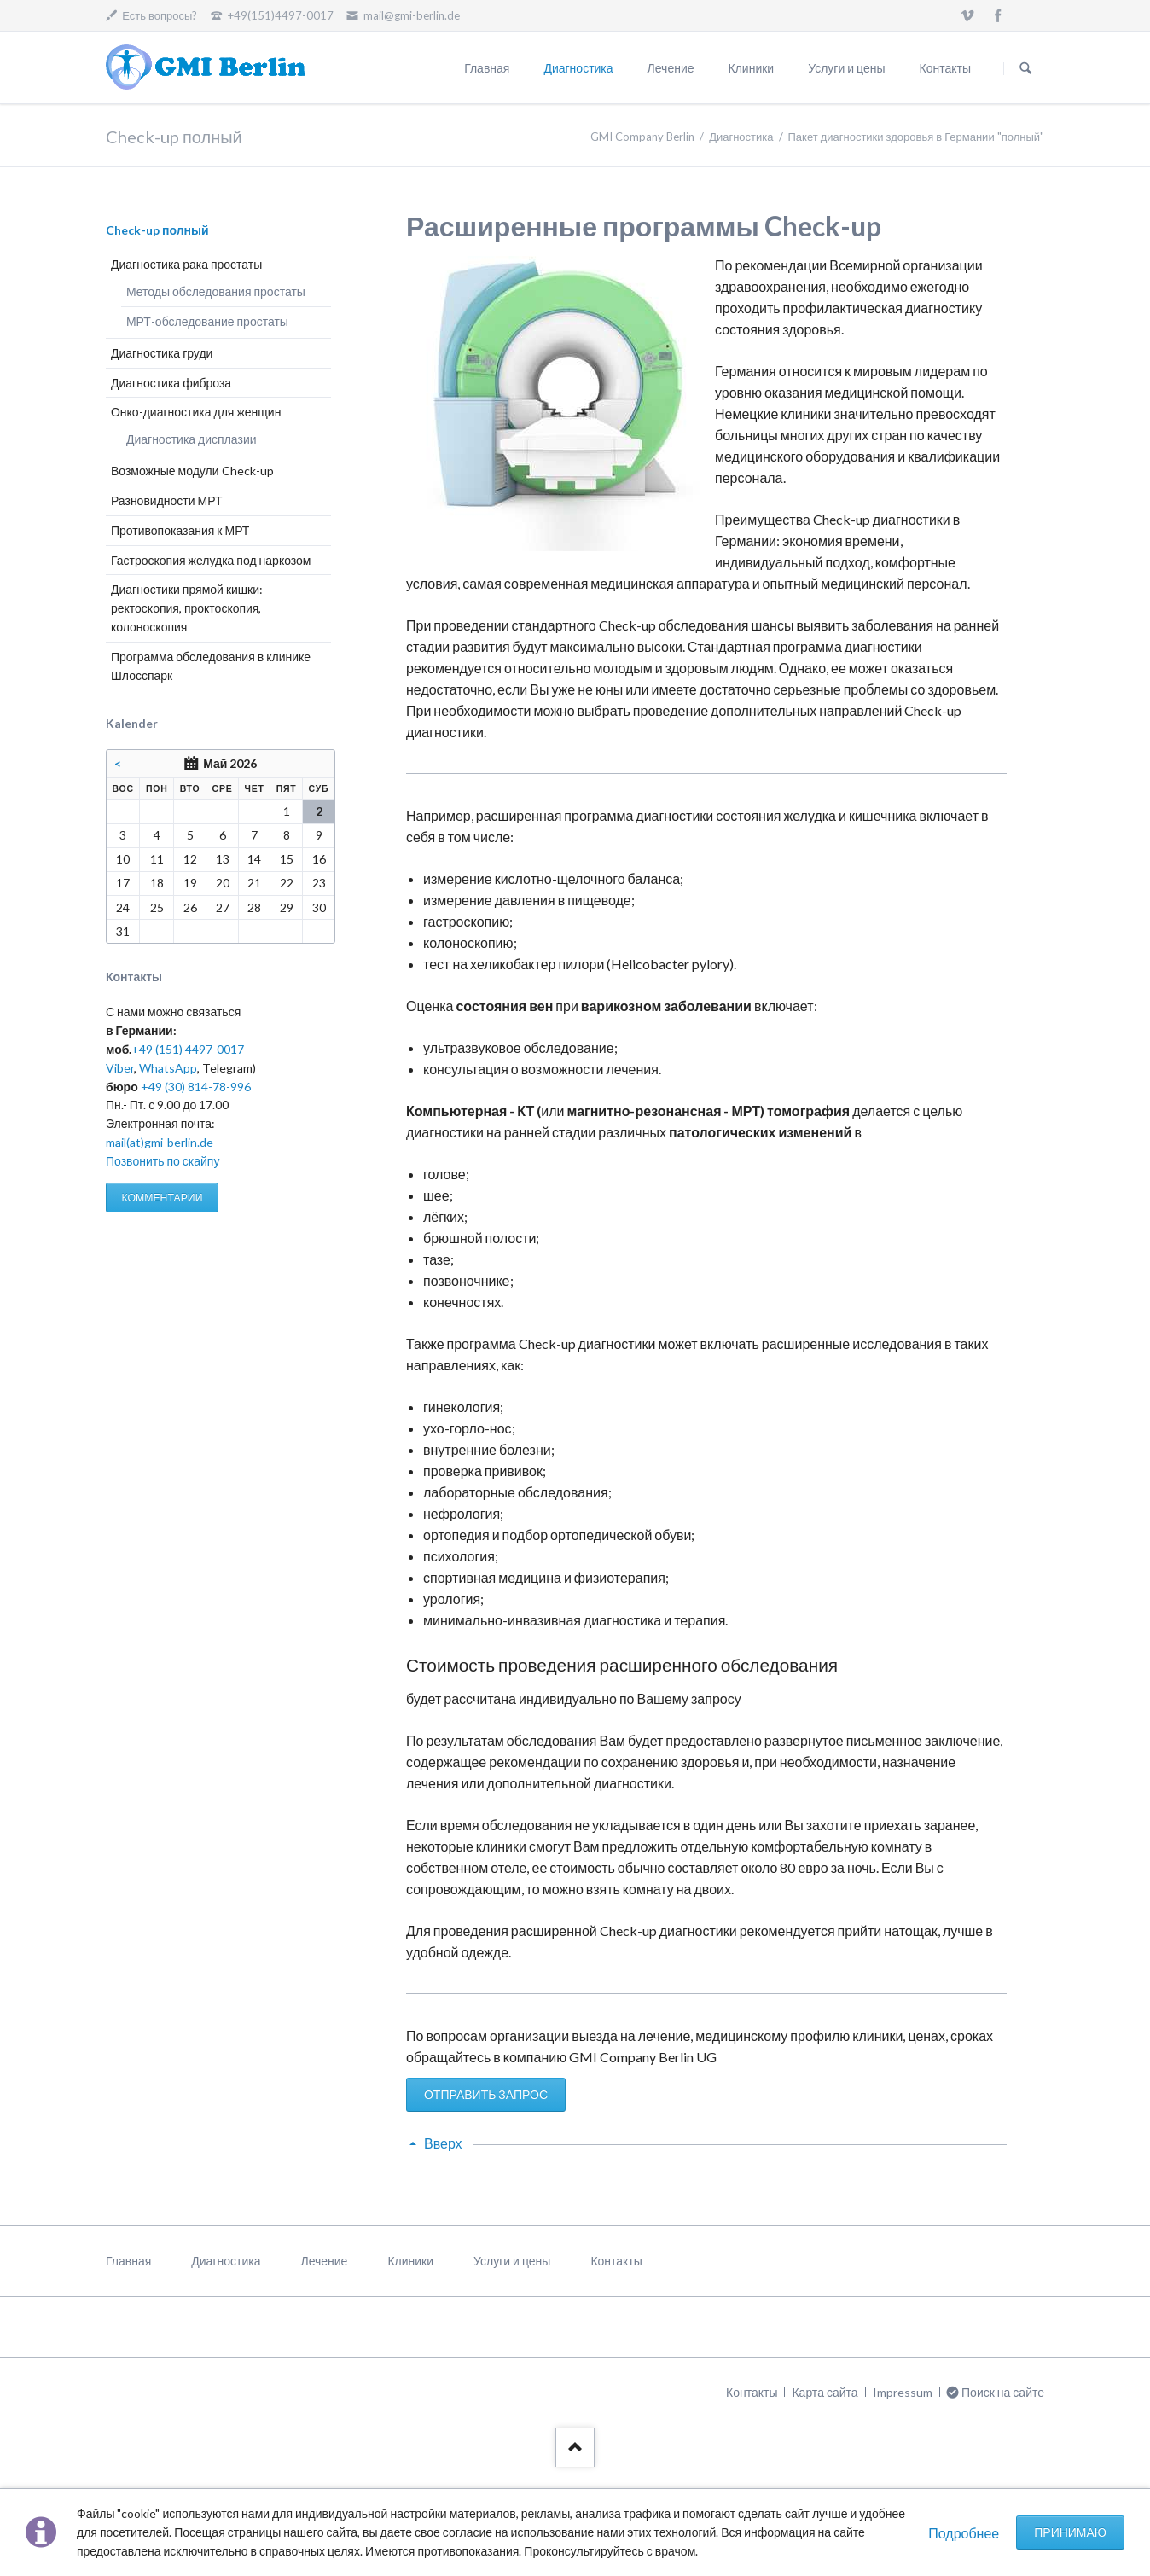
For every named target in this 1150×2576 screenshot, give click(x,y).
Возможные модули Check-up (192, 470)
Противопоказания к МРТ (180, 530)
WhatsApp (168, 1068)
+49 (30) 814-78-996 (196, 1086)
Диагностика (578, 68)
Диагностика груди (161, 353)
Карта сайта (824, 2392)
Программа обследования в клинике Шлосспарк (211, 666)
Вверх (443, 2143)
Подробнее (963, 2533)
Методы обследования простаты (215, 291)
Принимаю (1070, 2532)
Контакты (945, 68)
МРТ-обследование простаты (207, 321)
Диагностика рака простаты (186, 264)
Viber (120, 1068)
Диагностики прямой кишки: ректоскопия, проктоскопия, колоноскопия (187, 608)
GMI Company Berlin (642, 136)
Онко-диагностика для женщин (196, 411)
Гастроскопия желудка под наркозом (211, 560)
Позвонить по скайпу (162, 1161)
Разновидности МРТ (167, 500)
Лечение (671, 68)
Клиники (752, 68)
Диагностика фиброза (171, 382)
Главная (486, 68)
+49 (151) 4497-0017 (187, 1049)
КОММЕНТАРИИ (161, 1197)
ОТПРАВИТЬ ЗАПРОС (486, 2094)
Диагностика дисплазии (191, 439)
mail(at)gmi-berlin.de (159, 1142)
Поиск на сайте (1025, 68)
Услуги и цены (846, 68)
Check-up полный (157, 230)
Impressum (902, 2392)
